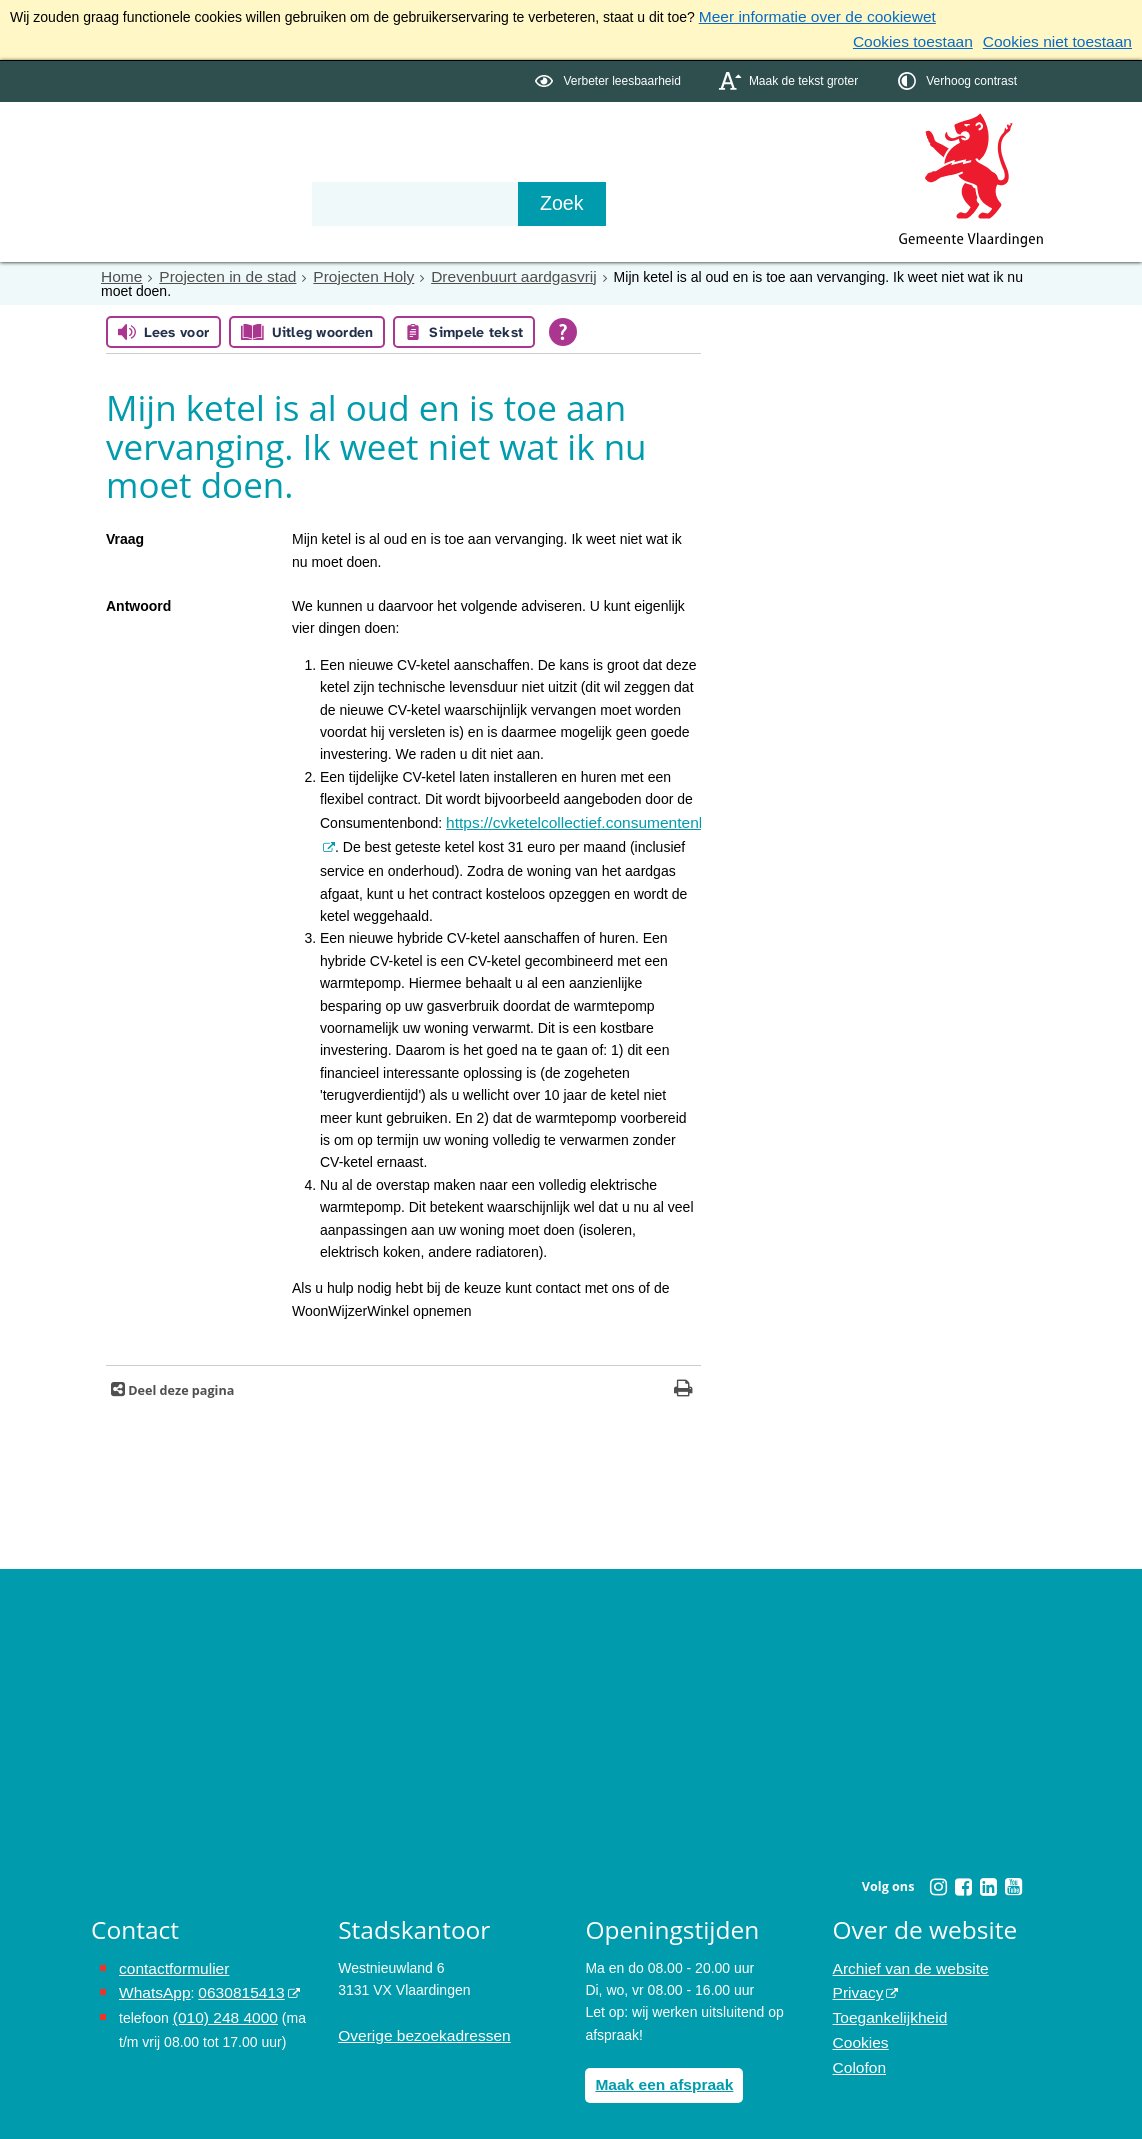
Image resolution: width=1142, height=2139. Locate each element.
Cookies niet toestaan (1064, 38)
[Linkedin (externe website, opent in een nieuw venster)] (988, 1876)
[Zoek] (785, 199)
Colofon (857, 2046)
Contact (517, 142)
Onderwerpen (149, 142)
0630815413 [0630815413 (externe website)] (230, 1979)
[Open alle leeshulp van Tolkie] (563, 325)
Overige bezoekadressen (416, 2024)
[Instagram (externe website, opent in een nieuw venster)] (938, 1876)
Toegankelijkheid (885, 2001)
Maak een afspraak (657, 2072)
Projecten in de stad (217, 271)
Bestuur (277, 142)
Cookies (858, 2024)
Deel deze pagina (179, 1379)
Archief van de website (903, 1956)
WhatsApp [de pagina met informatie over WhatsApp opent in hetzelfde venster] (151, 1979)
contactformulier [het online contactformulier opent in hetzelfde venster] (169, 1956)
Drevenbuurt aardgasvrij (478, 271)
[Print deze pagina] (683, 1379)
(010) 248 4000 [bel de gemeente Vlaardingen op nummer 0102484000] (220, 2001)
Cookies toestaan (933, 38)
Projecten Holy (341, 271)
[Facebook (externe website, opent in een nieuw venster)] (963, 1876)
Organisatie (397, 142)
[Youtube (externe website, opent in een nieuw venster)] (1013, 1876)
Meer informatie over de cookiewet (806, 16)
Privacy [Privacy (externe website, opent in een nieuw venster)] (856, 1979)
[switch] (609, 76)
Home (119, 271)
